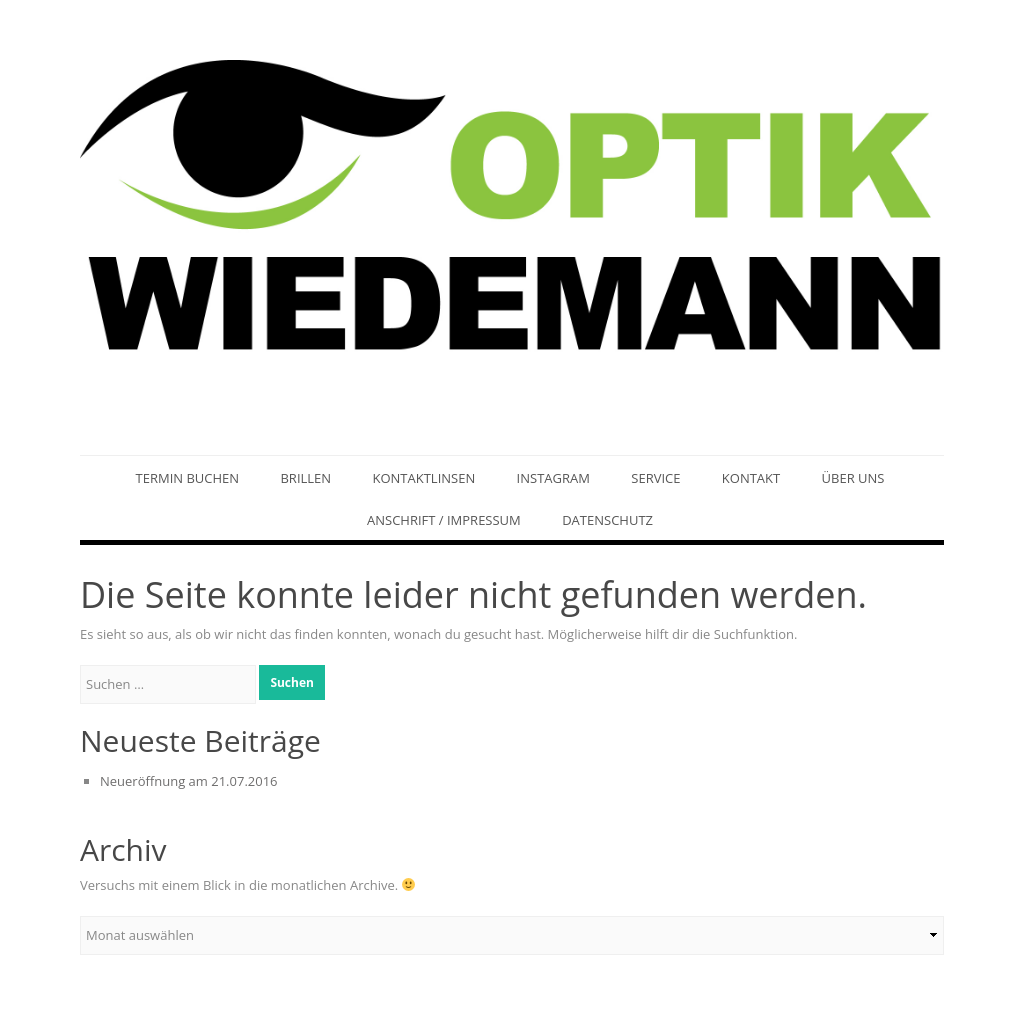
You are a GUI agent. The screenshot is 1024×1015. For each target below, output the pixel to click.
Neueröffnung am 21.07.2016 (189, 781)
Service (655, 478)
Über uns (853, 478)
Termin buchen (188, 478)
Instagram (553, 478)
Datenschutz (607, 520)
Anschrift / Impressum (444, 520)
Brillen (305, 478)
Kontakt (751, 478)
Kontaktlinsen (423, 478)
